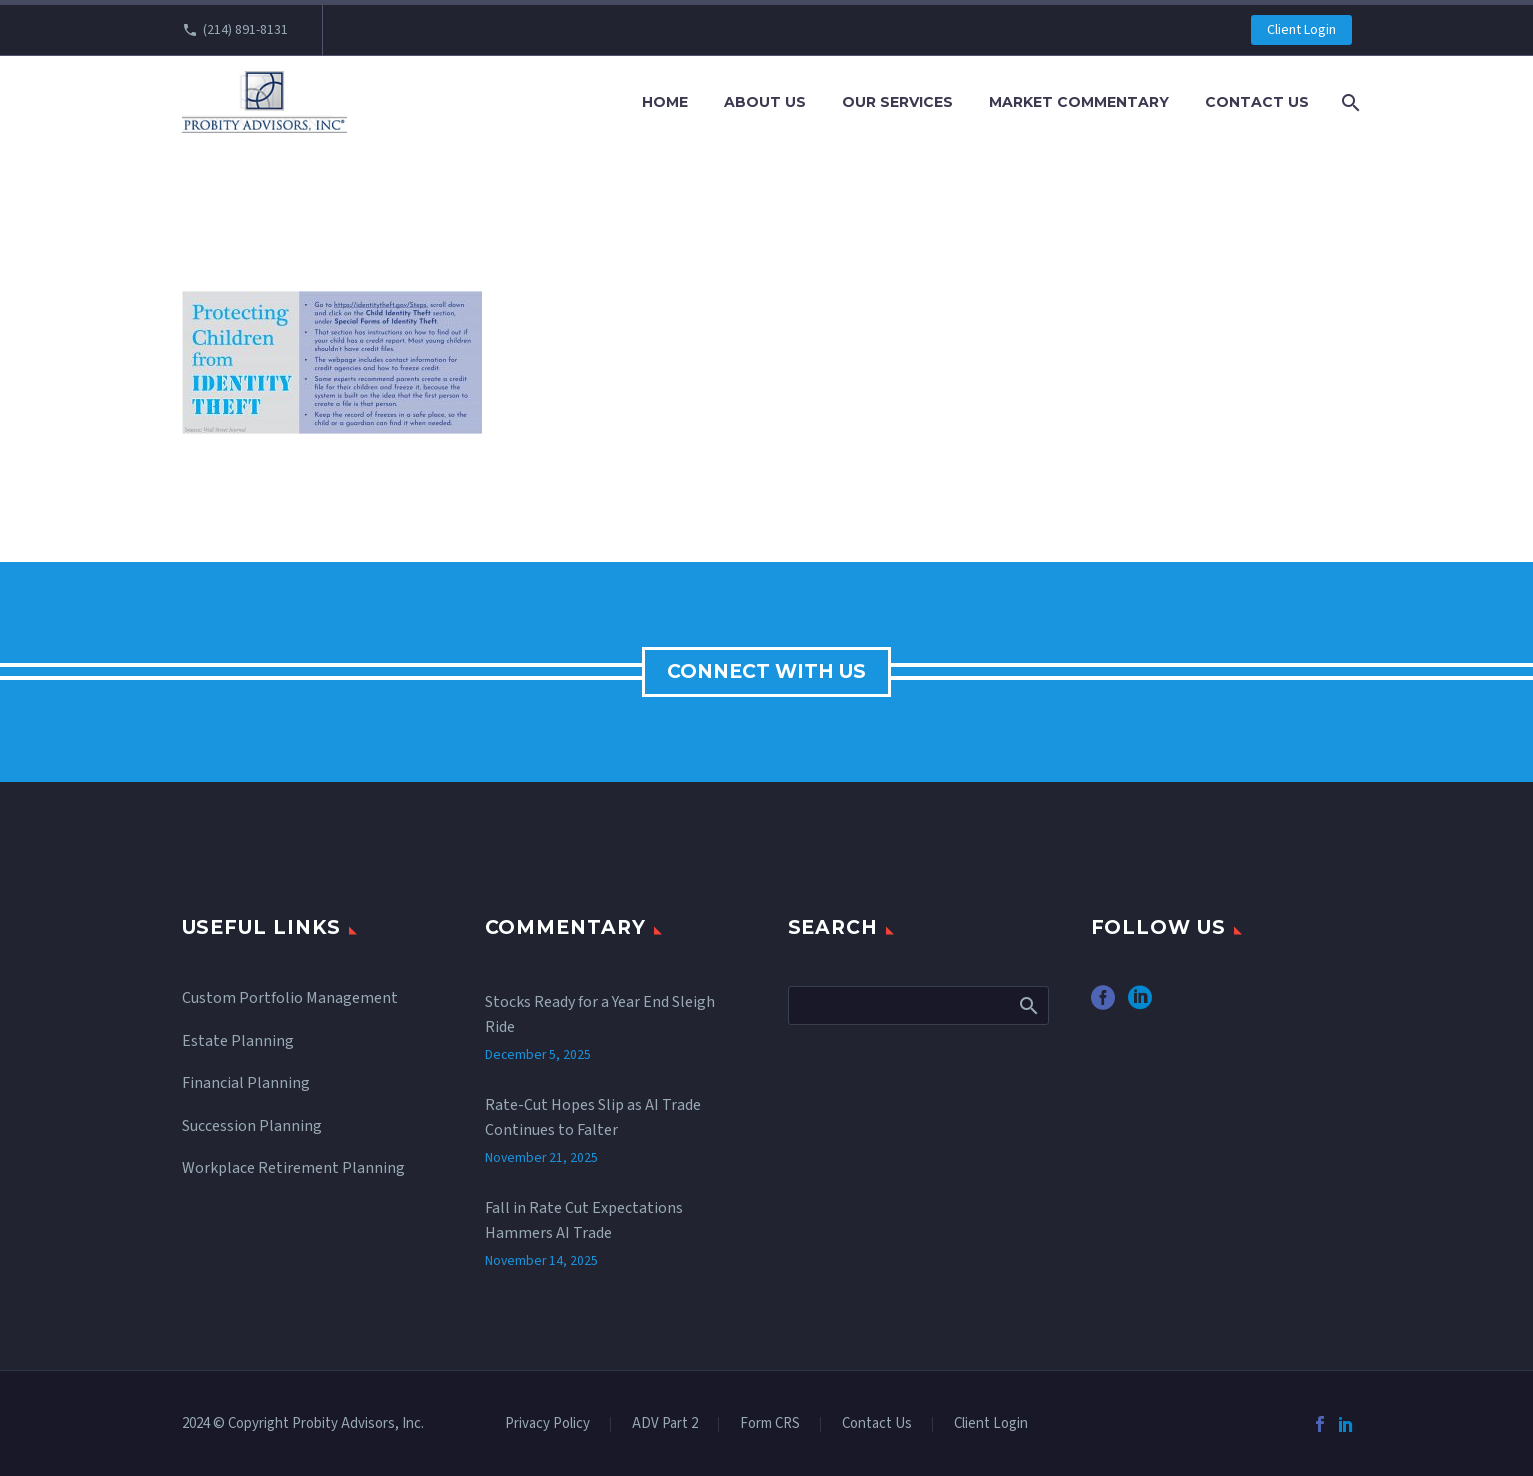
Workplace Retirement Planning (293, 1168)
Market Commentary (1079, 102)
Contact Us (1257, 102)
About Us (765, 102)
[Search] (1349, 102)
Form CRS (770, 1424)
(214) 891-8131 (245, 30)
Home (665, 102)
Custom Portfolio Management (290, 998)
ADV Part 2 (665, 1424)
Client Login (1301, 30)
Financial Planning (246, 1083)
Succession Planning (252, 1126)
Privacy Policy (547, 1424)
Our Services (897, 102)
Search (1027, 1005)
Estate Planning (238, 1041)
